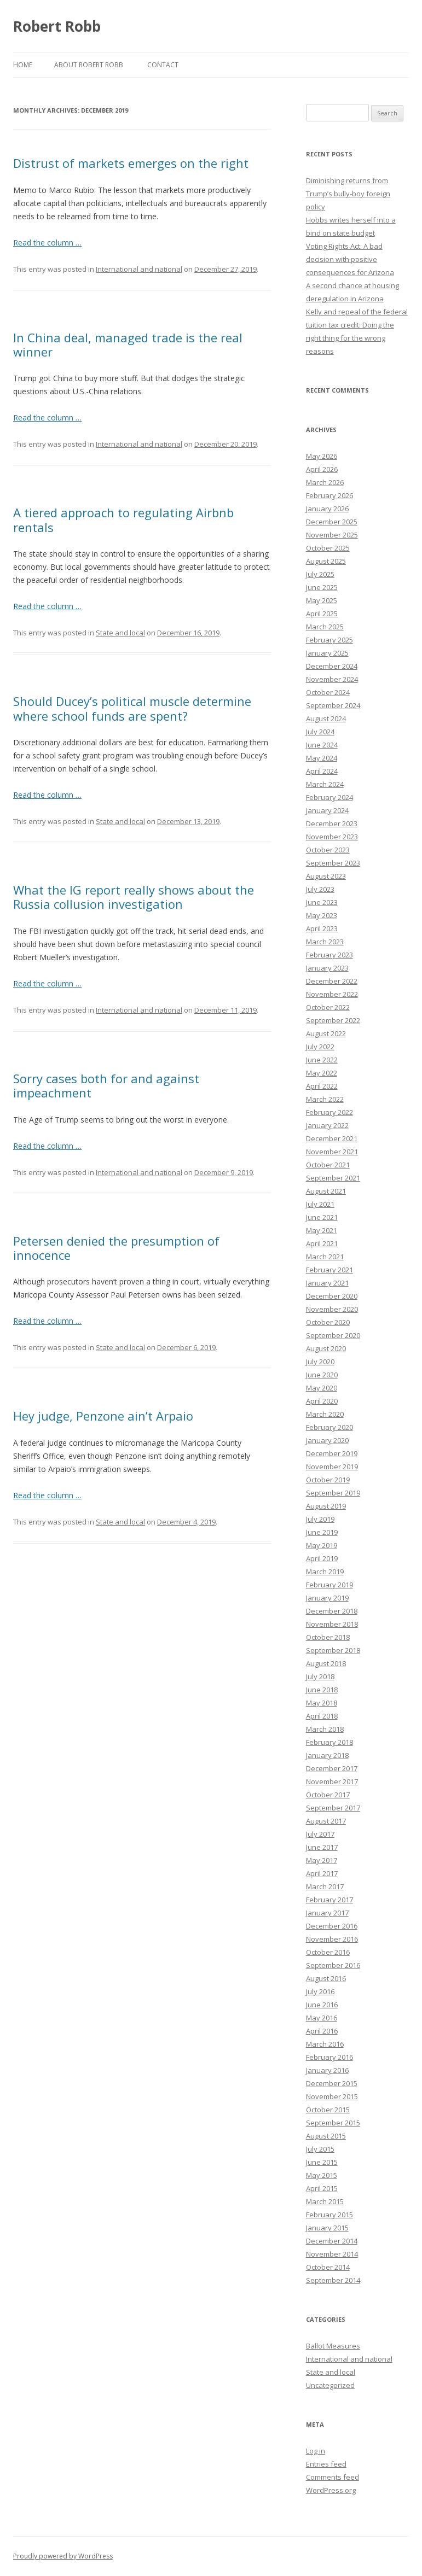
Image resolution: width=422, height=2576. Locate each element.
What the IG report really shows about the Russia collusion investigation (133, 896)
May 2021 (321, 1230)
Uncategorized (330, 2385)
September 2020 (333, 1335)
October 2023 (328, 850)
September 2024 (333, 705)
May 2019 (321, 1545)
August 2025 (326, 561)
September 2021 (333, 1178)
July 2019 (320, 1519)
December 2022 (331, 981)
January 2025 (327, 653)
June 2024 (322, 745)
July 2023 (320, 889)
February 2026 (329, 495)
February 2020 (329, 1427)
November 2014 (332, 2254)
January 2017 (327, 1913)
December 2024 (331, 666)
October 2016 (328, 1952)
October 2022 (328, 1007)
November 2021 (332, 1151)
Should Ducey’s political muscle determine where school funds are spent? (132, 708)
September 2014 (333, 2280)
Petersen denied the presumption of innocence (116, 1247)
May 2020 (321, 1388)
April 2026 (322, 469)
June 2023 (322, 902)
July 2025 (320, 574)
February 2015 (329, 2214)
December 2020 (331, 1296)
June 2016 (322, 2005)
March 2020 (325, 1414)
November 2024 (332, 679)
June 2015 (322, 2162)
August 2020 (326, 1348)
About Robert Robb (88, 64)
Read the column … (47, 242)
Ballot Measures (333, 2346)
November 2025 (332, 535)
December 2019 (331, 1453)
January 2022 (327, 1125)
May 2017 (321, 1860)
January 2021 (327, 1283)
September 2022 (333, 1020)
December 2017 (331, 1768)
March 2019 (325, 1571)
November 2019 (332, 1466)
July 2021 (320, 1204)
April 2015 (322, 2188)
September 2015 (333, 2123)
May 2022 (321, 1073)
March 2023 (325, 942)
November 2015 (332, 2096)
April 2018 (322, 1716)
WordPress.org (331, 2490)
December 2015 (331, 2083)
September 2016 (333, 1965)
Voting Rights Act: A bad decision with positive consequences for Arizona (350, 259)
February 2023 (329, 955)
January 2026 (327, 508)
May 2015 (321, 2175)
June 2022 (322, 1060)
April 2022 (322, 1086)
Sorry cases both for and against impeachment (106, 1085)
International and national (139, 269)
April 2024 (322, 771)
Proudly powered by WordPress (63, 2556)
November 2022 (332, 994)
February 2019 (329, 1585)
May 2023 (321, 915)
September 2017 (333, 1808)
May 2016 (321, 2018)
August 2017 (326, 1821)
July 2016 (320, 1991)
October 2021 (328, 1165)
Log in (315, 2451)
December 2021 (331, 1138)
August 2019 (326, 1506)
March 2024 (325, 784)
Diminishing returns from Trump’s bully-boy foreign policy (348, 194)
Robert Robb (57, 26)
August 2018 (326, 1663)
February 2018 (329, 1742)
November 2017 (332, 1781)
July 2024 (320, 732)
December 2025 (331, 522)
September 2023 (333, 863)
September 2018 (333, 1650)
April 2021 (322, 1243)
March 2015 (325, 2201)
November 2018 (332, 1624)
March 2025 (325, 627)
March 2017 (325, 1886)
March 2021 (325, 1256)
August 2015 (326, 2136)
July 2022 (320, 1047)
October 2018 (328, 1637)
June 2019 (322, 1532)
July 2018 (320, 1676)
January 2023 (327, 968)
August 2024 (326, 718)
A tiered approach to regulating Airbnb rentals (123, 519)
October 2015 (328, 2109)
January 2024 (327, 810)
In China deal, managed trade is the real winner (127, 344)
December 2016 (331, 1926)
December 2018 (331, 1611)
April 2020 (322, 1401)
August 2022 (326, 1033)
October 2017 (328, 1795)
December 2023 (331, 823)
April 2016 (322, 2031)
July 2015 (320, 2149)
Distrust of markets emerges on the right (130, 163)
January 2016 (327, 2070)
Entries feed (326, 2464)
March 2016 (325, 2044)
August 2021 (326, 1191)
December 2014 (331, 2241)
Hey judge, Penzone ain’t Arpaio (103, 1415)
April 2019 (322, 1558)
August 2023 (326, 876)
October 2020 (328, 1322)
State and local (120, 633)
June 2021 (322, 1217)
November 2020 (332, 1309)
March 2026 (325, 482)
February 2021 (329, 1270)
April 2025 (322, 613)
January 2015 (327, 2228)
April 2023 (322, 928)
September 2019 (333, 1493)
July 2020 (320, 1361)
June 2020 (322, 1375)
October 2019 (328, 1480)
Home (22, 64)
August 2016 (326, 1978)
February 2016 (329, 2057)
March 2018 (325, 1729)
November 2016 (332, 1939)
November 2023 (332, 837)
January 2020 (327, 1440)
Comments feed (332, 2477)
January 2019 (327, 1598)
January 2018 (327, 1755)
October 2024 (328, 692)
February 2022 (329, 1112)
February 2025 (329, 640)
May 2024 (321, 758)
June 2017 (322, 1847)
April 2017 (322, 1873)
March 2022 (325, 1099)
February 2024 (329, 797)
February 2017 (329, 1900)
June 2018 (322, 1690)
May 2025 (321, 600)
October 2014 (328, 2267)
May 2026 (321, 456)
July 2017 (320, 1834)
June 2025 (322, 587)
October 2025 (328, 548)
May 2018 (321, 1703)
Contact (162, 64)
